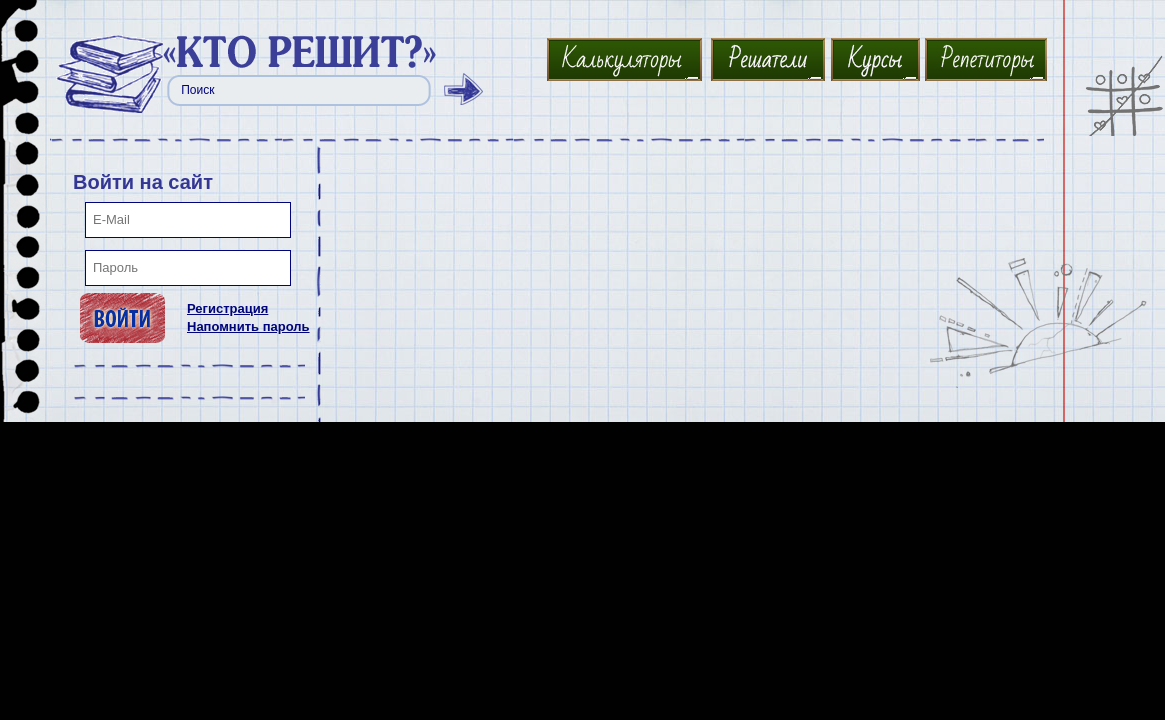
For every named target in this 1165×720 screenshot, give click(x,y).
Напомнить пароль (248, 326)
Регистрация (227, 308)
